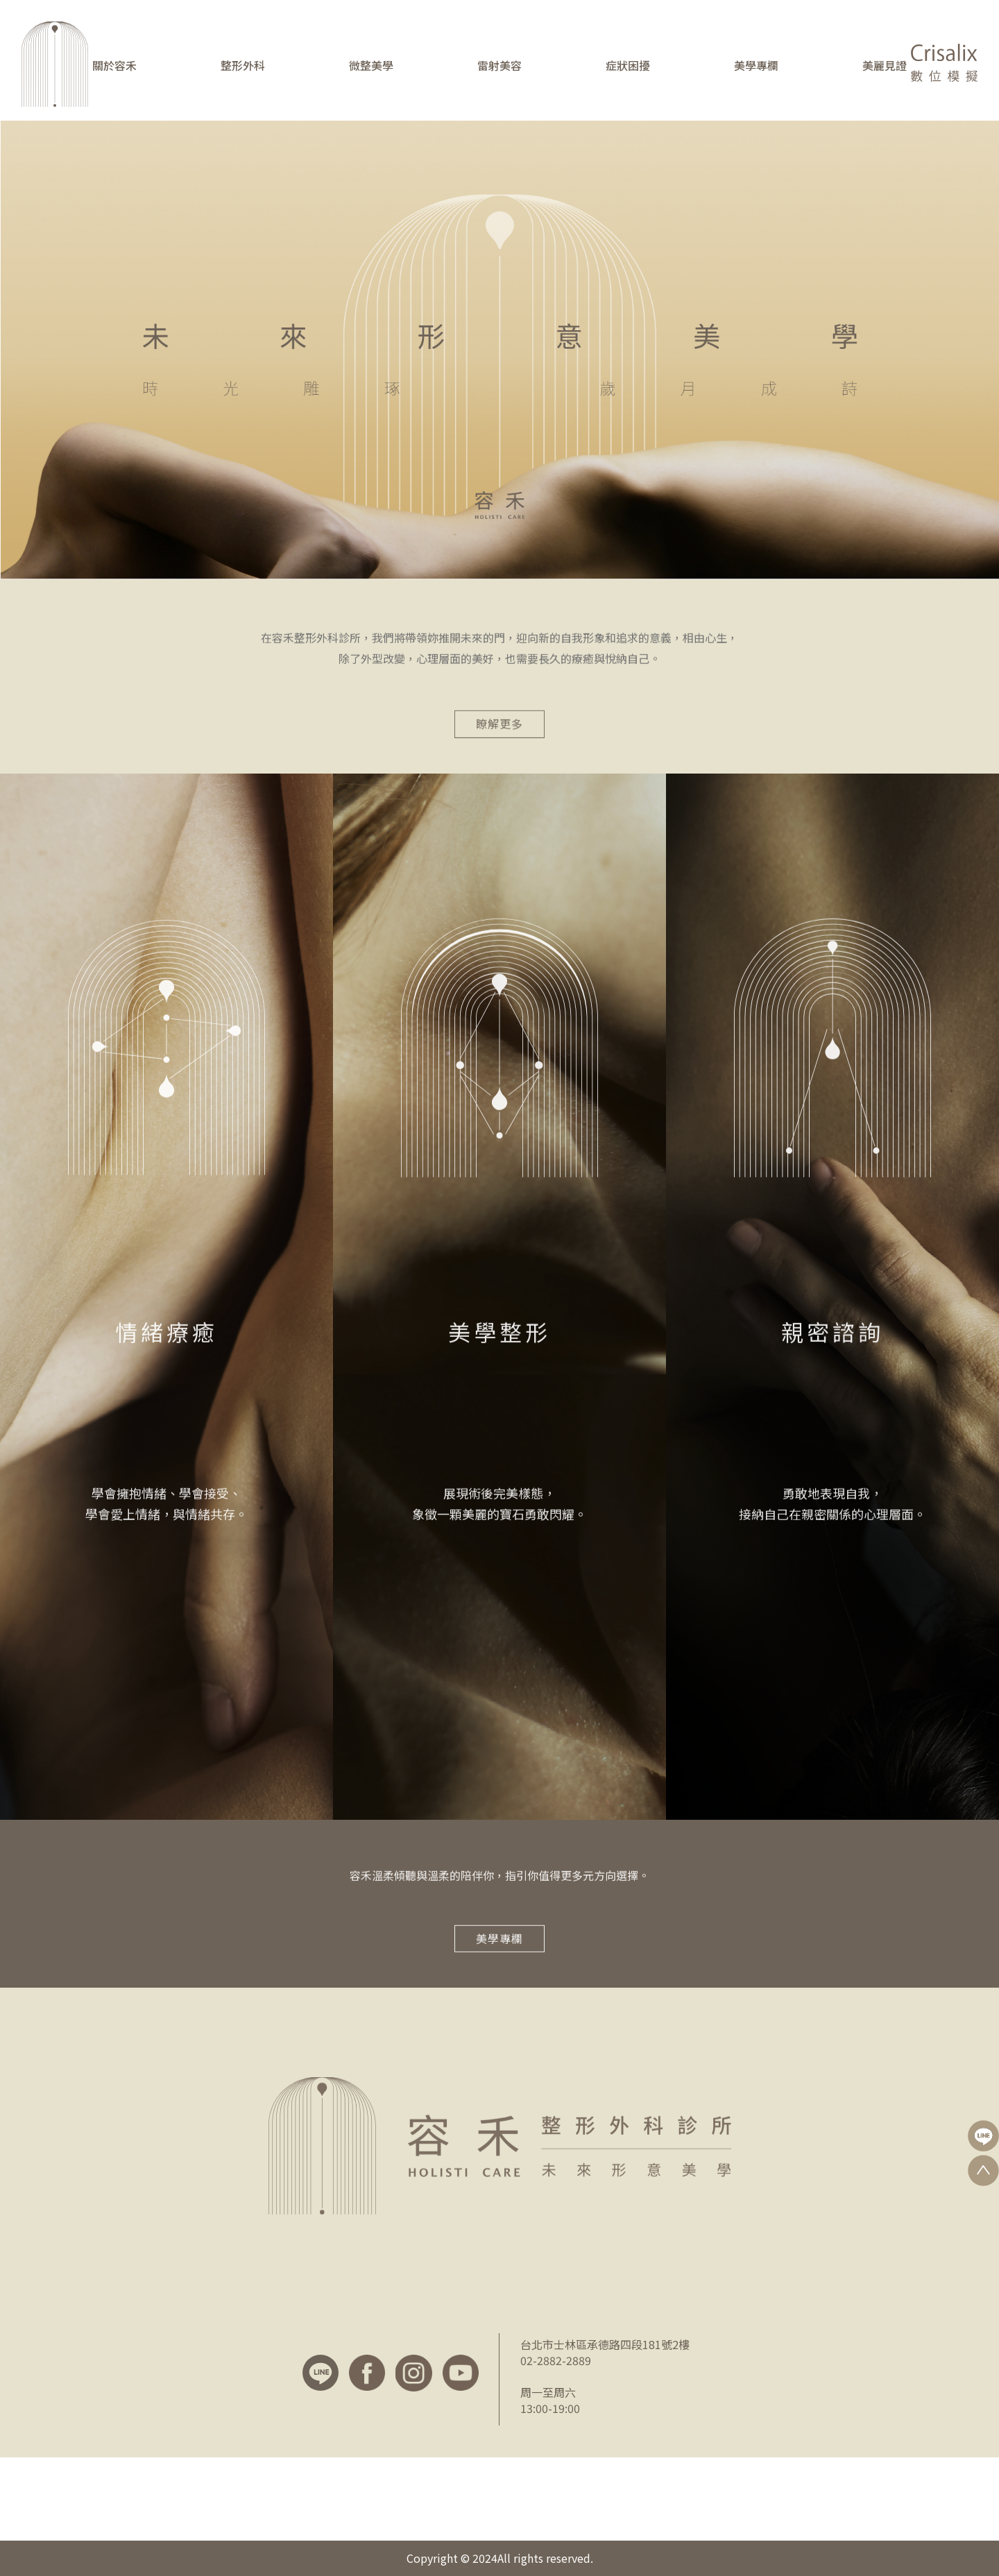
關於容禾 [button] (114, 65)
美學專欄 (756, 65)
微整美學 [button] (371, 65)
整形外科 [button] (243, 65)
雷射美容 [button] (499, 65)
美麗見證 (884, 65)
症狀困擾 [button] (628, 65)
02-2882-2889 (555, 2360)
